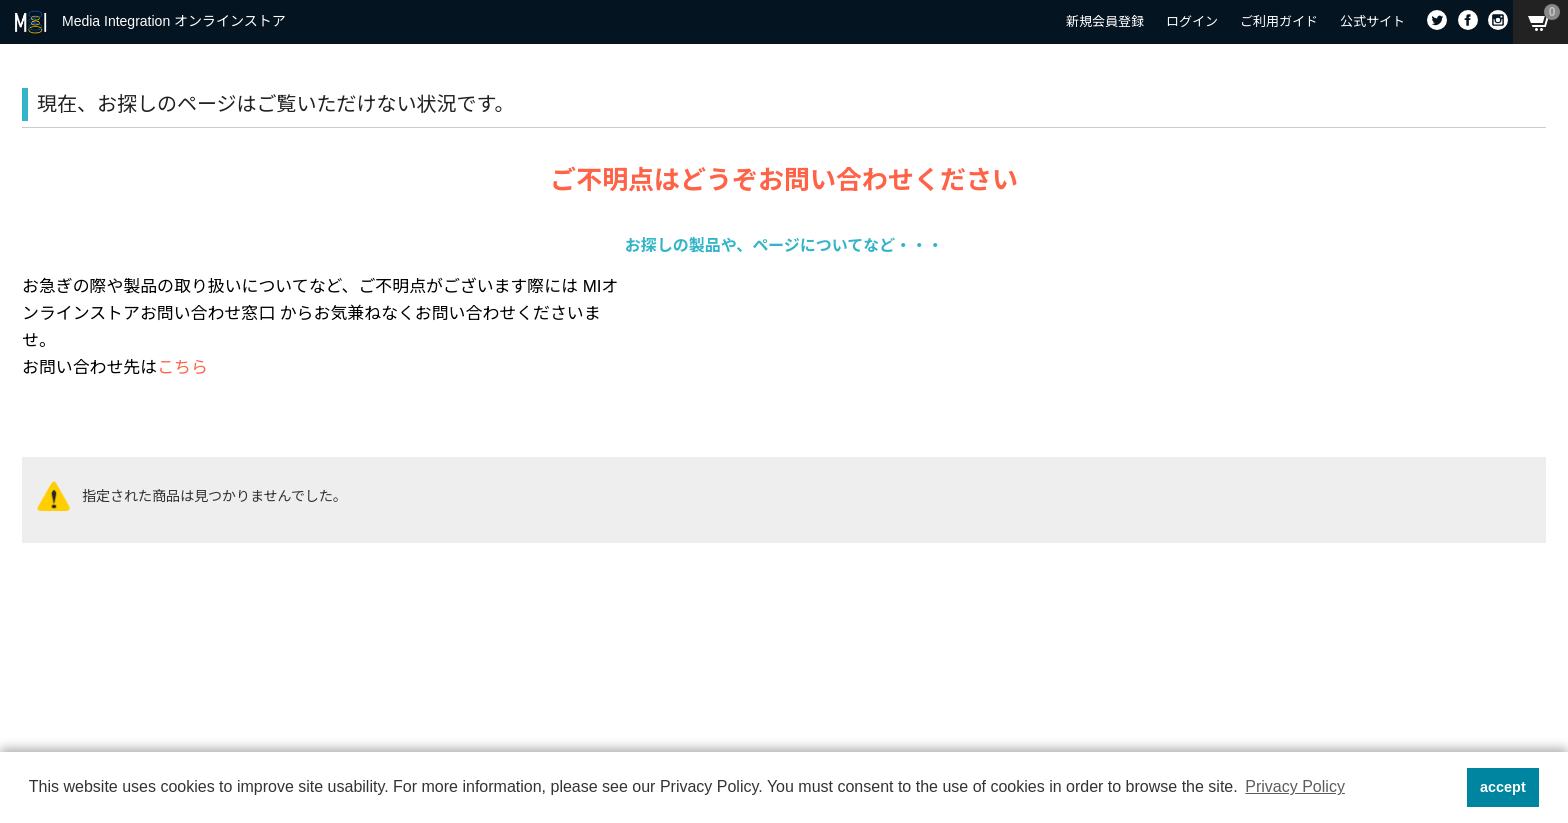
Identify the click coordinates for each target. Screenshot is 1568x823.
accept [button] (1503, 787)
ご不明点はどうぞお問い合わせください (784, 180)
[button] (1445, 788)
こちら (182, 367)
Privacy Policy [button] (1295, 786)
